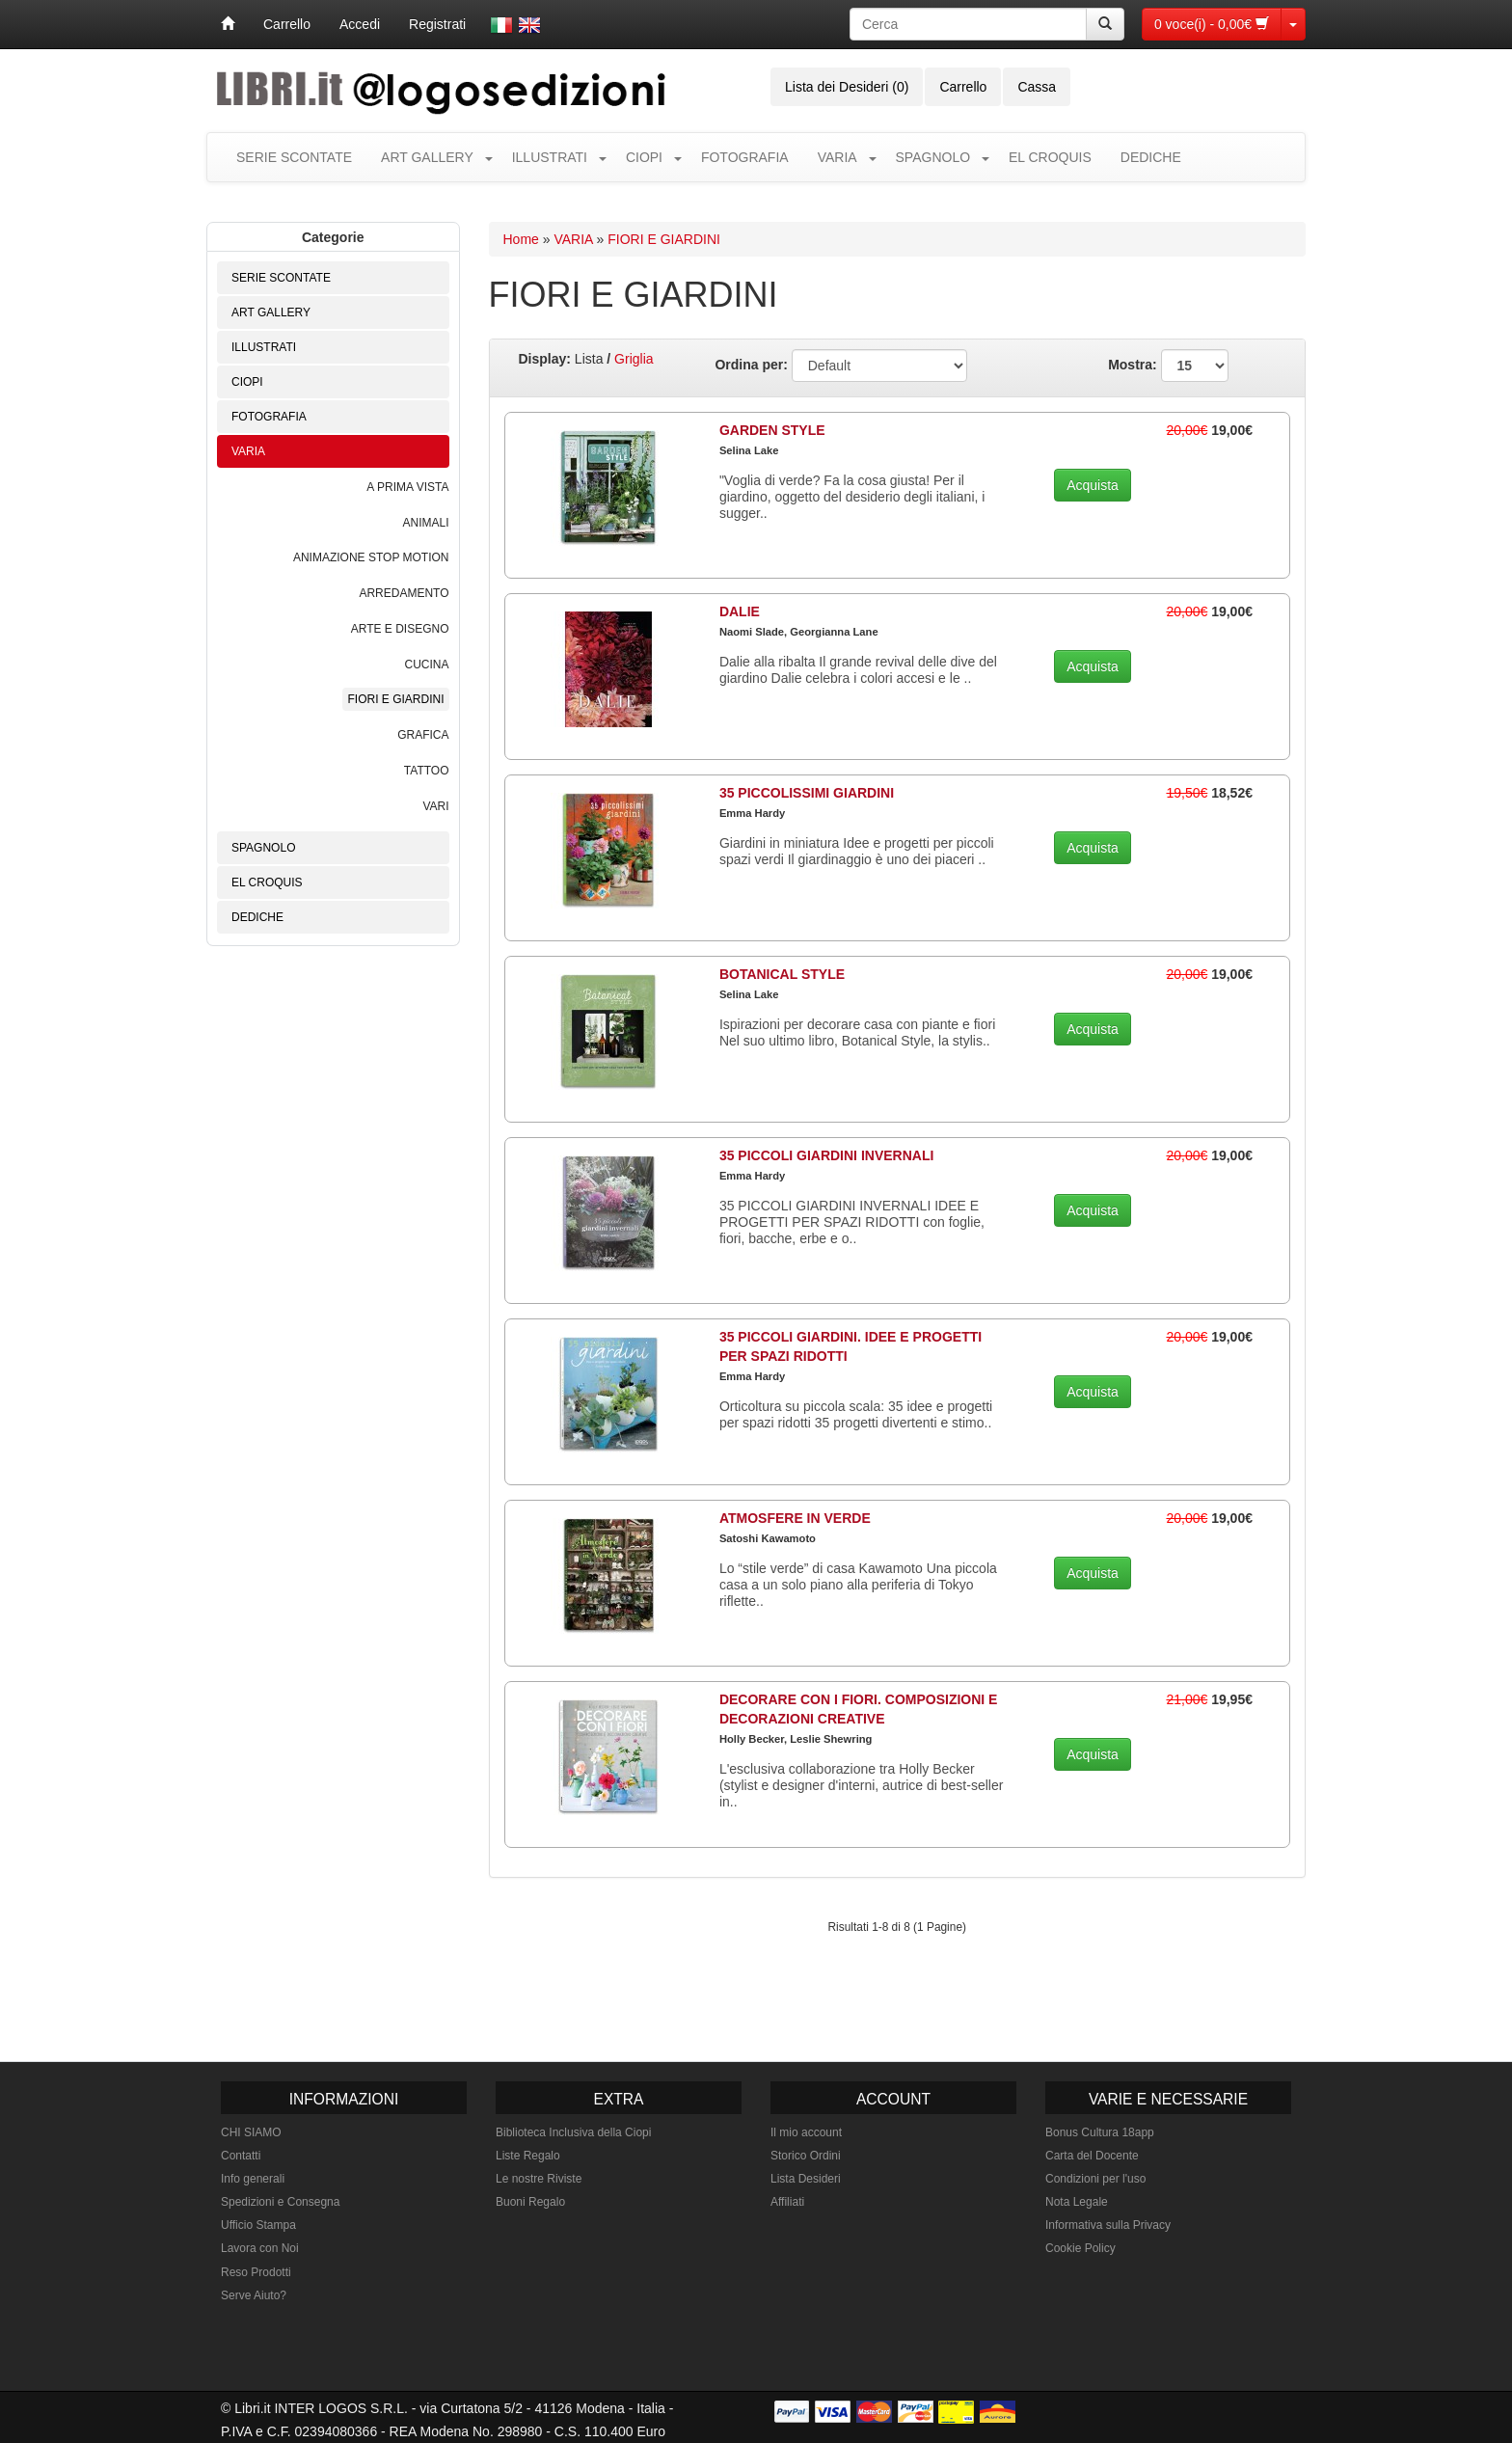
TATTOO (426, 770)
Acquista (1092, 485)
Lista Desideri (805, 2178)
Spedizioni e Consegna (280, 2202)
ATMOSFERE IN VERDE (795, 1518)
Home (521, 239)
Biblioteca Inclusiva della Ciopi (573, 2132)
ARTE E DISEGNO (400, 629)
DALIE (739, 611)
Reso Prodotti (256, 2272)
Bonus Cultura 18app (1099, 2132)
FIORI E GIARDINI (395, 699)
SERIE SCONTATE (294, 157)
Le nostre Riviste (538, 2178)
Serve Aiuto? (253, 2295)
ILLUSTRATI (549, 157)
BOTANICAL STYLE (782, 974)
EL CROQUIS (1050, 157)
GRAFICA (422, 735)
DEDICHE (1150, 157)
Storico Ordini (805, 2155)
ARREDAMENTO (403, 593)
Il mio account (806, 2132)
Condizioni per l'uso (1095, 2178)
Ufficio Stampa (258, 2225)
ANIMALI (425, 522)
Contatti (240, 2155)
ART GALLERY (427, 157)
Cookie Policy (1080, 2248)
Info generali (252, 2178)
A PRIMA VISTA (407, 487)
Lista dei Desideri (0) (846, 87)
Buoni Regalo (530, 2202)
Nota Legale (1076, 2202)
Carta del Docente (1092, 2155)
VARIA (837, 157)
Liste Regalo (528, 2155)
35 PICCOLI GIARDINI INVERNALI (826, 1155)
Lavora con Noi (260, 2248)
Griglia (633, 358)
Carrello (286, 24)
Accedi (359, 24)
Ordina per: (751, 364)
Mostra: (1168, 365)
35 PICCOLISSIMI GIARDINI (806, 793)
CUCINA (426, 664)
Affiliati (787, 2202)
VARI (435, 806)
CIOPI (644, 157)
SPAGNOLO (933, 157)
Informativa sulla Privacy (1108, 2225)
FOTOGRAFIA (745, 157)
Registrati (437, 24)
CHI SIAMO (251, 2132)
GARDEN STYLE (772, 430)
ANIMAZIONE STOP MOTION (371, 557)
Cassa (1036, 87)
